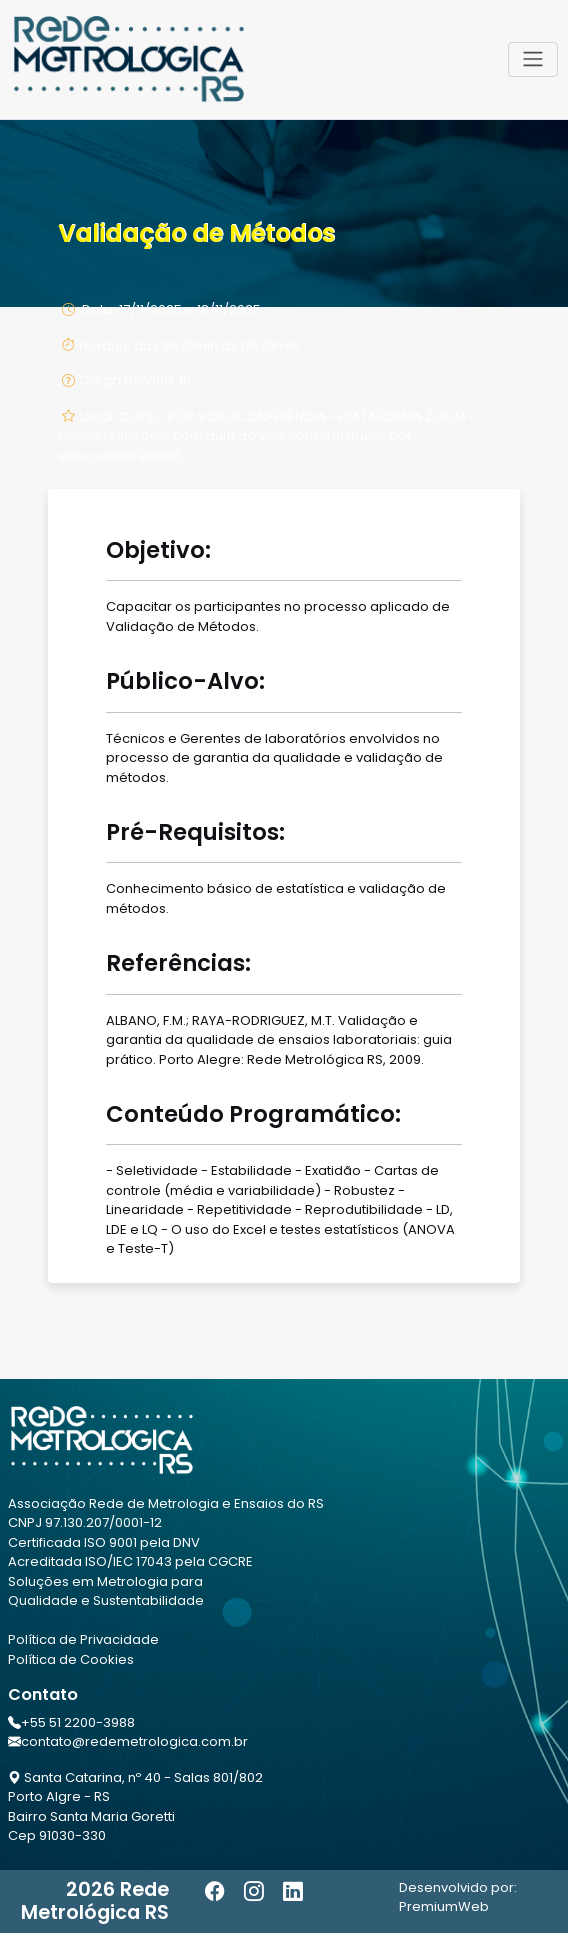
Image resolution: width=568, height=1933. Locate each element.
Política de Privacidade (83, 1639)
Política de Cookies (71, 1659)
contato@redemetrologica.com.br (134, 1741)
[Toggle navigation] (533, 59)
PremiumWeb (444, 1906)
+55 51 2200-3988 (78, 1722)
